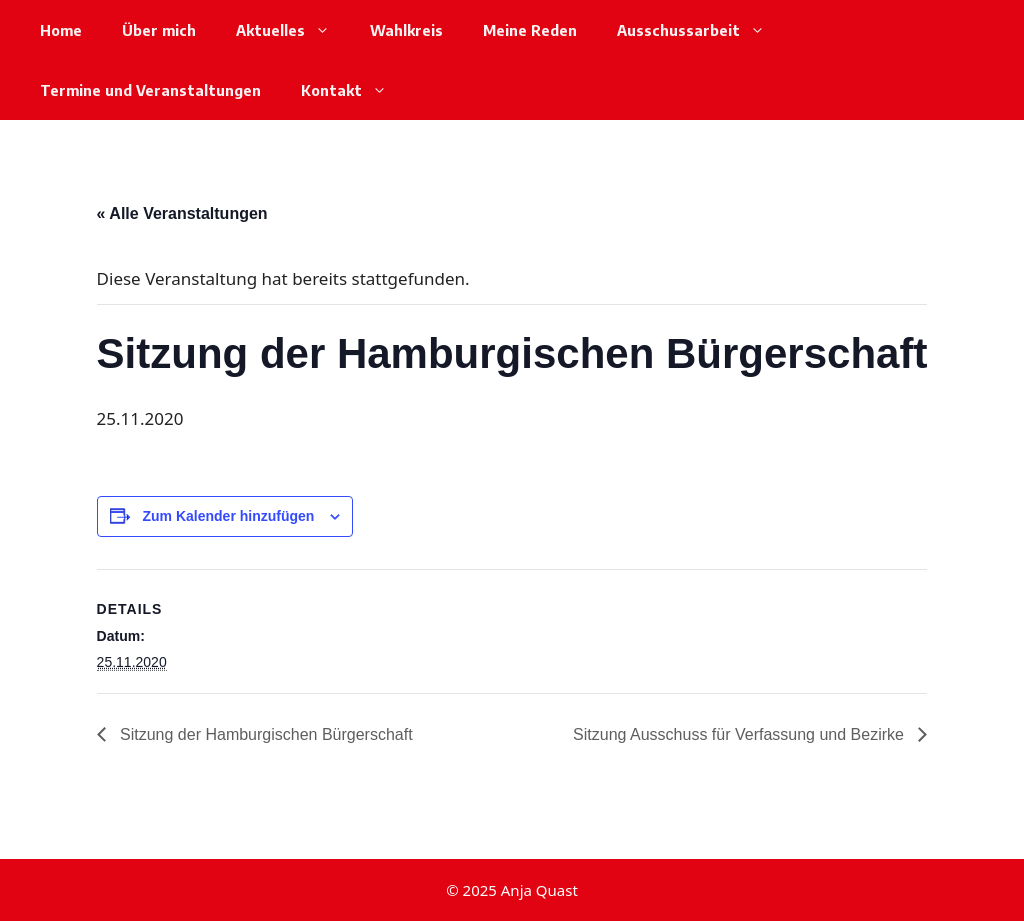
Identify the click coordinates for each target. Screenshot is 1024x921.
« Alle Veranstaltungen (182, 213)
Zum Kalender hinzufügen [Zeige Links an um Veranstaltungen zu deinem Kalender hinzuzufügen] (228, 516)
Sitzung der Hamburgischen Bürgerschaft (264, 734)
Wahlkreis (406, 30)
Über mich (159, 30)
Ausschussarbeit (701, 30)
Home (61, 30)
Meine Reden (530, 30)
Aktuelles (293, 30)
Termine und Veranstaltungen (150, 90)
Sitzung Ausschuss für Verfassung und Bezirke (740, 734)
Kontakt (354, 90)
